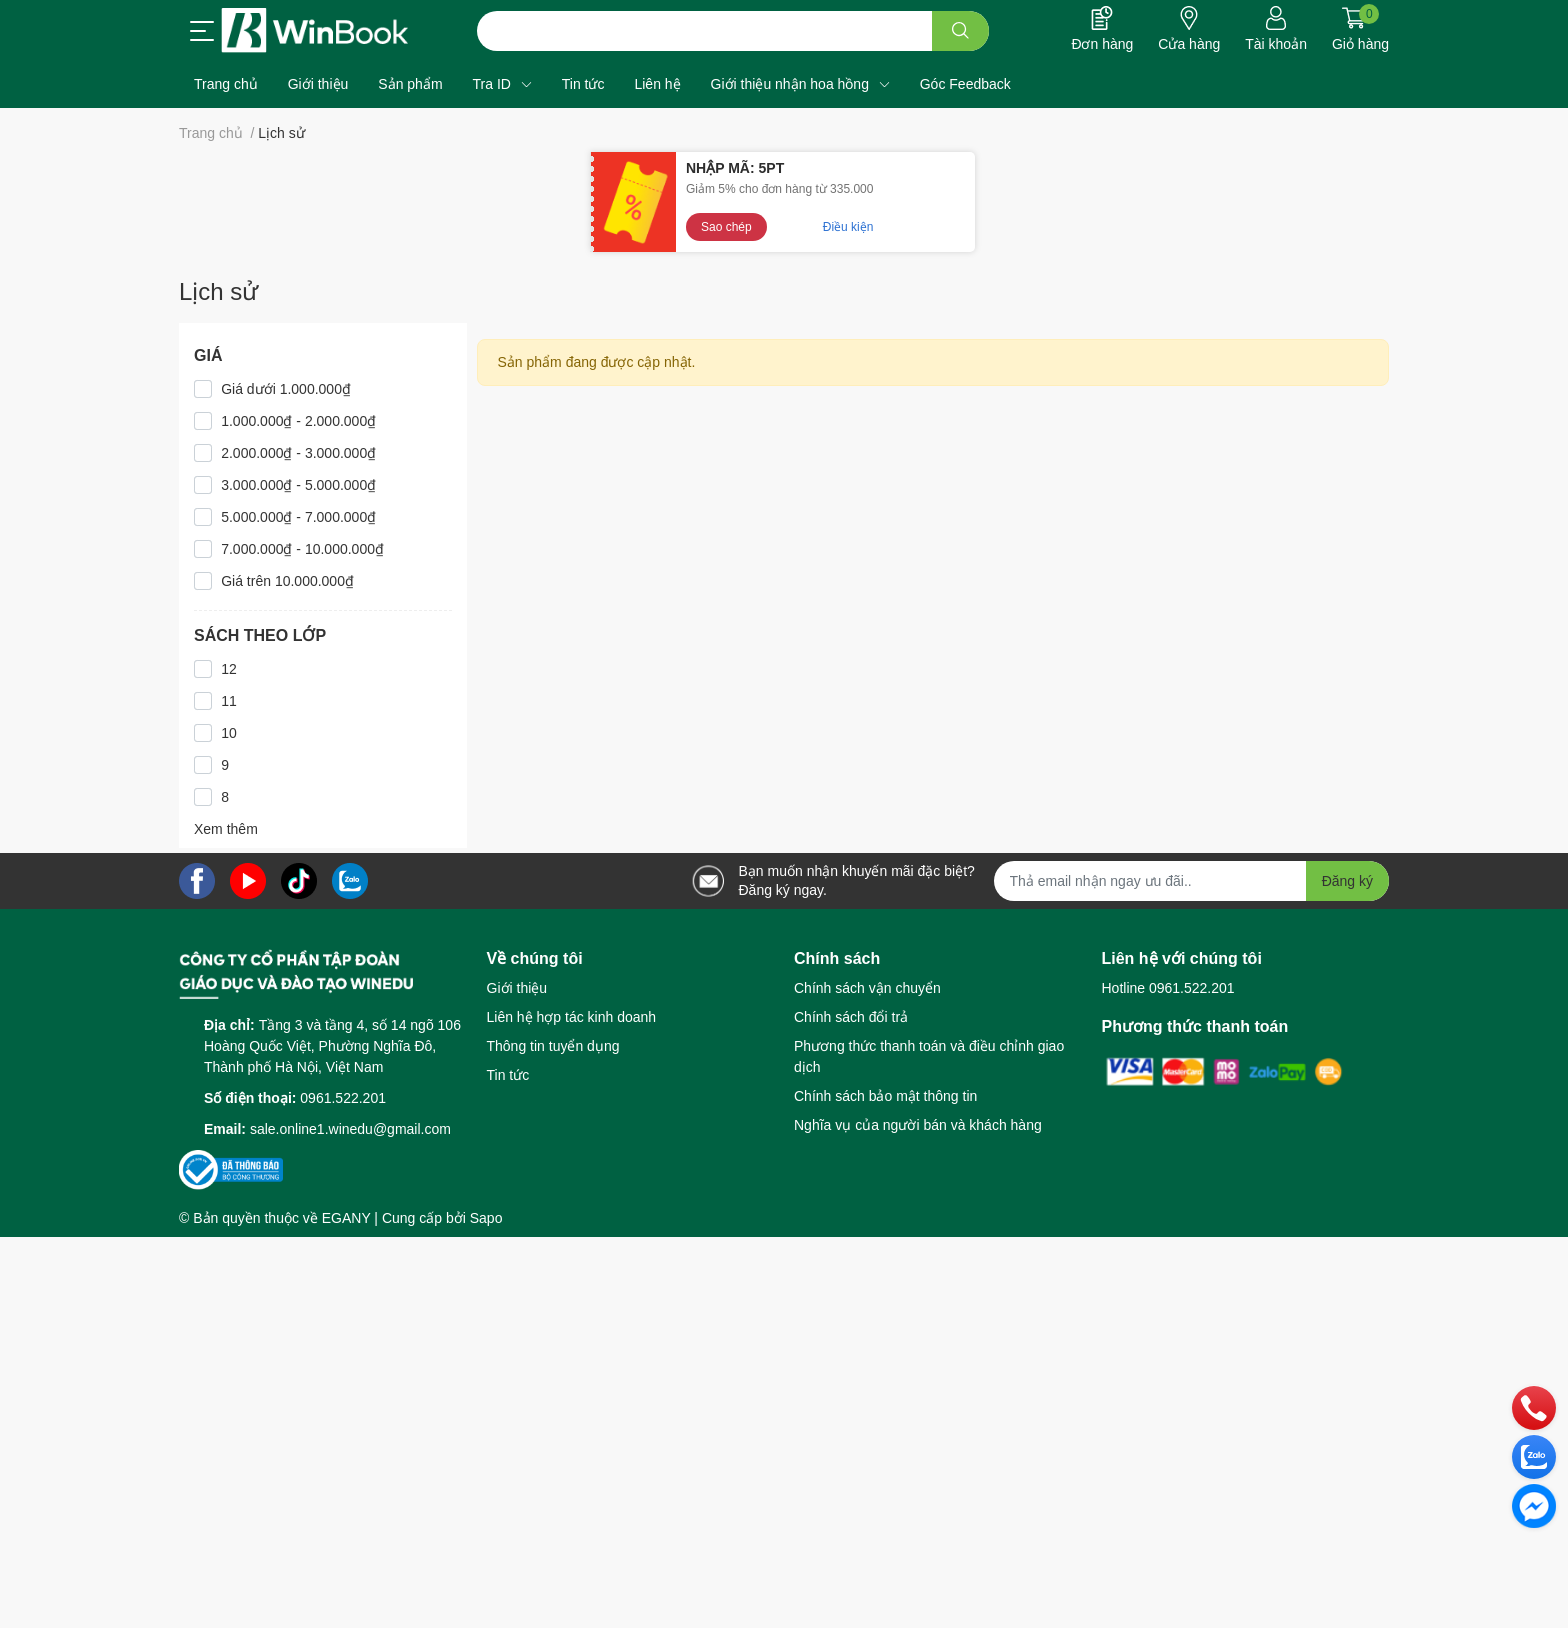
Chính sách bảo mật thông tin (885, 1096)
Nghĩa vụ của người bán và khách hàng (918, 1125)
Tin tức (508, 1075)
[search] (960, 31)
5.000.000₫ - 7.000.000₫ (298, 517)
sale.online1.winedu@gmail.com (350, 1129)
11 (229, 701)
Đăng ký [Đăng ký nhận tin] (1347, 881)
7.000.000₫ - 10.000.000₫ (302, 549)
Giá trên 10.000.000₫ (287, 581)
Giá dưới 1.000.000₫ (286, 389)
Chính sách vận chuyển (867, 988)
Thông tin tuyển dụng (553, 1046)
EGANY (346, 1218)
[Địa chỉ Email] (1192, 881)
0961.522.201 (343, 1098)
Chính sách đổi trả (851, 1017)
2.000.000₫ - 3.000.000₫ (298, 453)
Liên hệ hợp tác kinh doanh (572, 1017)
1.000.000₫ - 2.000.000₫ (298, 421)
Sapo (486, 1218)
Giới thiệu (517, 988)
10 (229, 733)
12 (229, 669)
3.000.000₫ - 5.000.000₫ (298, 485)
